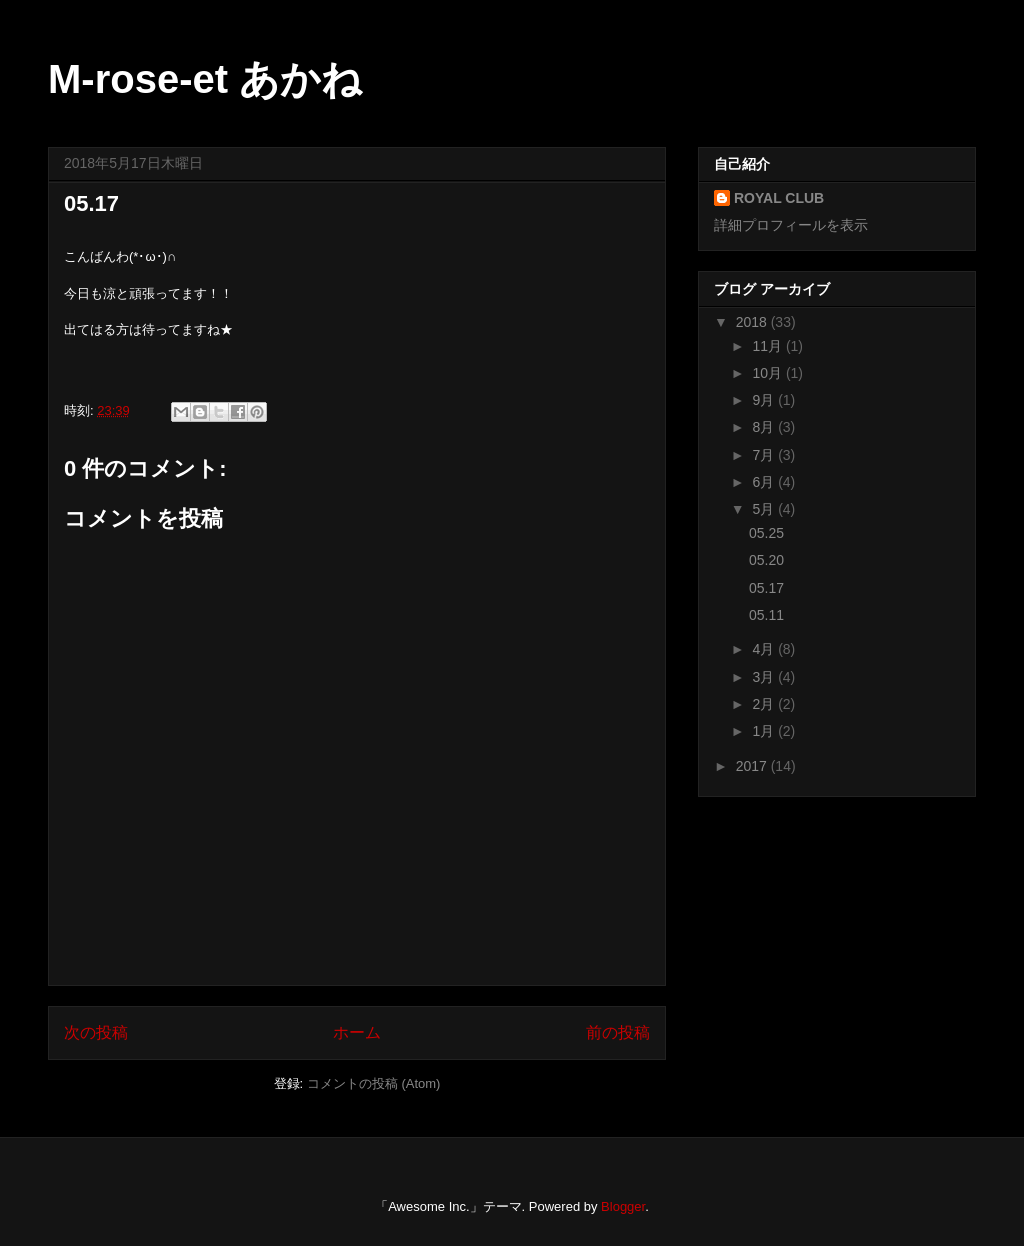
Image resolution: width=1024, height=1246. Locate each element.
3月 (765, 677)
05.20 (766, 560)
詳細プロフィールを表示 (791, 225)
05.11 (766, 615)
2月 (765, 704)
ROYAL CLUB (779, 198)
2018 (753, 322)
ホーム (357, 1032)
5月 (765, 509)
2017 (753, 766)
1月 (765, 731)
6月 (765, 482)
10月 (768, 373)
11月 (768, 346)
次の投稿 (96, 1032)
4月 (765, 649)
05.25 (766, 533)
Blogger (623, 1206)
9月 (765, 400)
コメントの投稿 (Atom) (374, 1083)
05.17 (766, 588)
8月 (765, 427)
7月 (765, 455)
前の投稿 (618, 1032)
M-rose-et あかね (205, 79)
